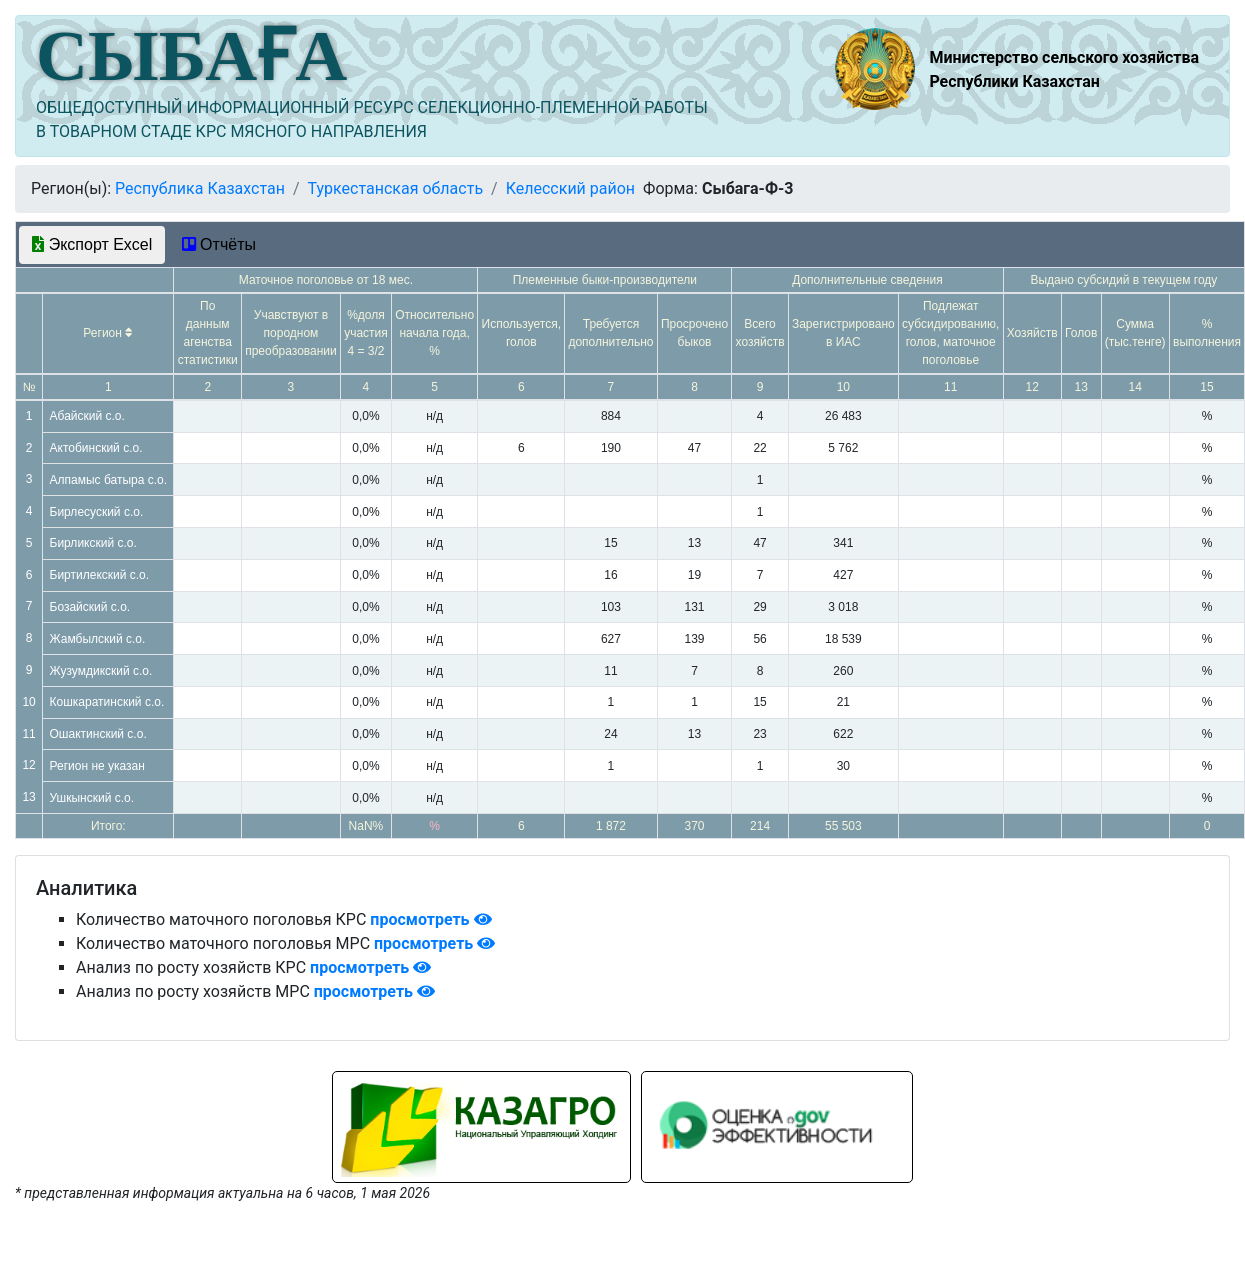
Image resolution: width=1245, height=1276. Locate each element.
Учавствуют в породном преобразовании (291, 333)
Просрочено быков (694, 333)
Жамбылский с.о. (98, 639)
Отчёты (219, 244)
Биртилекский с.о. (100, 575)
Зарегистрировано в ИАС (843, 333)
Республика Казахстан (200, 188)
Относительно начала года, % (434, 333)
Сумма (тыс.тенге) (1135, 333)
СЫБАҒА (191, 56)
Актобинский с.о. (96, 448)
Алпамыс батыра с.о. (109, 480)
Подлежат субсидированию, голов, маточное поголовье (950, 333)
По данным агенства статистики (208, 333)
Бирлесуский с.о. (97, 512)
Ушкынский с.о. (92, 798)
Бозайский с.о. (90, 607)
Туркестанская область (395, 188)
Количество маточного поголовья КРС (223, 919)
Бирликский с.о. (93, 543)
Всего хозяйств (760, 333)
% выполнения (1207, 333)
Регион (108, 333)
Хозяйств (1032, 333)
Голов (1081, 333)
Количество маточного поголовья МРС (225, 943)
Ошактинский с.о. (98, 734)
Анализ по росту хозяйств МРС (195, 991)
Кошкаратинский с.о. (107, 702)
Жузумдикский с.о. (101, 671)
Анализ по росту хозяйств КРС (193, 967)
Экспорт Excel (92, 244)
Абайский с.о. (87, 416)
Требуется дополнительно (610, 333)
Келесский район (570, 188)
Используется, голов (522, 333)
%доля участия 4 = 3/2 (366, 333)
